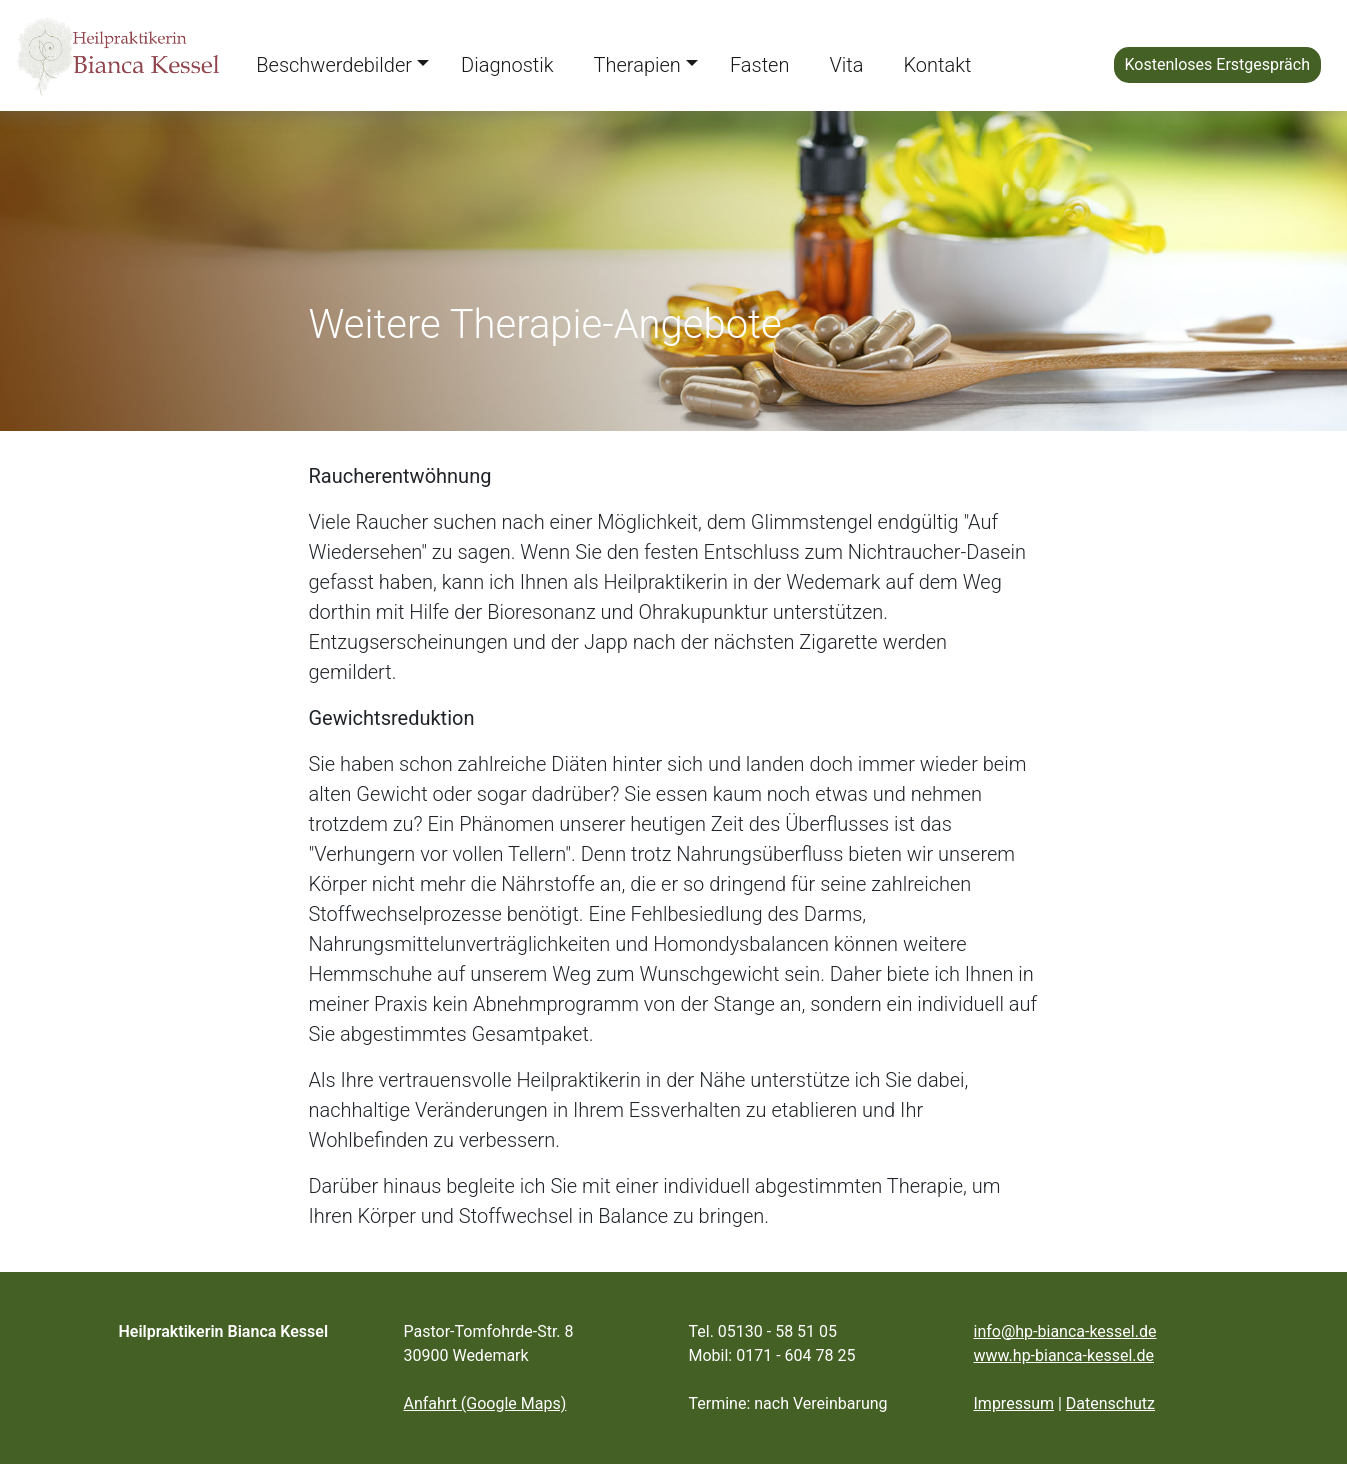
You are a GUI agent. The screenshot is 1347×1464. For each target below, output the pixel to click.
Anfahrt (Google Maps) (485, 1403)
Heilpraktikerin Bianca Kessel (224, 1331)
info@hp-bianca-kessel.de (1065, 1331)
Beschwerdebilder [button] (334, 65)
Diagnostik (507, 65)
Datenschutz (1110, 1403)
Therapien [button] (637, 65)
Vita (846, 65)
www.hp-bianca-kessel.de (1064, 1355)
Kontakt (937, 65)
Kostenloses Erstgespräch (1217, 64)
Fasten (760, 65)
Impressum (1014, 1403)
